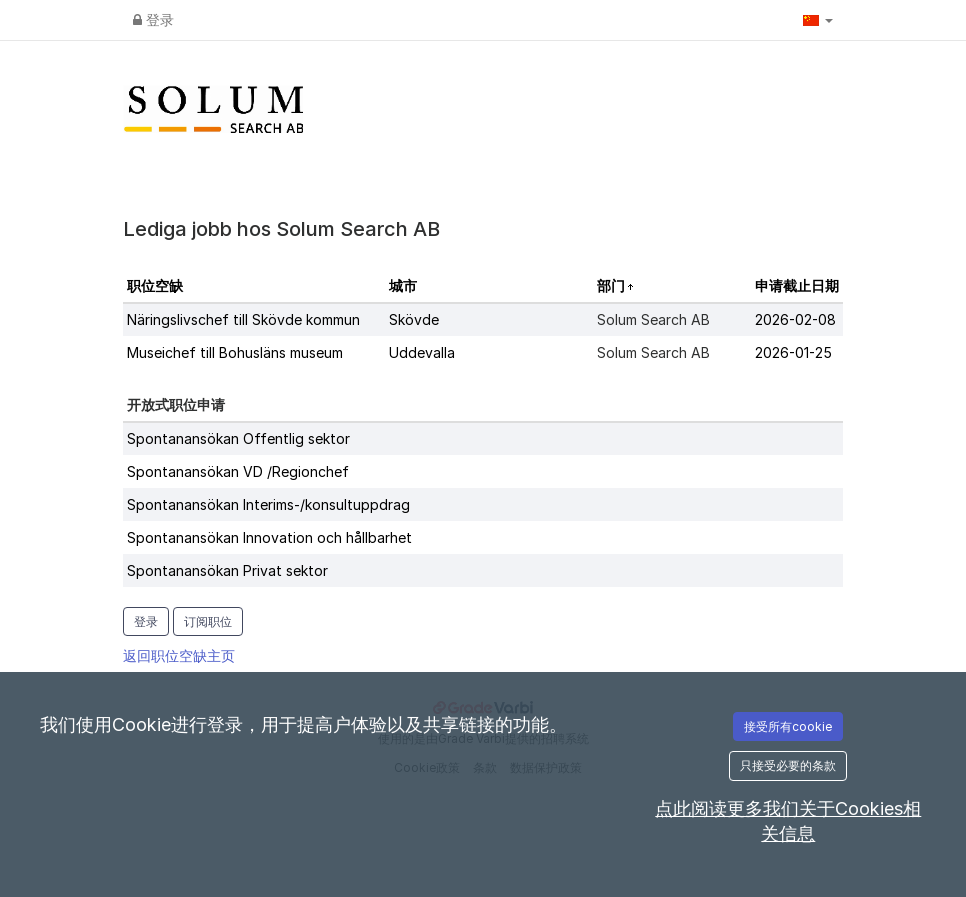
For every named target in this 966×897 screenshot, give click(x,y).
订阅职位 (208, 621)
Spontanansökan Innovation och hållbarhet (269, 537)
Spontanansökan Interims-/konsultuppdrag (268, 504)
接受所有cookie (788, 726)
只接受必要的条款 (788, 765)
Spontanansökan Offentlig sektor (238, 438)
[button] (818, 20)
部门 (612, 285)
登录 (153, 19)
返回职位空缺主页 (179, 655)
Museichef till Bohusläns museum (235, 352)
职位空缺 (155, 285)
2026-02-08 (795, 319)
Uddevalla (422, 352)
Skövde (414, 319)
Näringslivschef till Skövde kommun (243, 319)
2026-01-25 (793, 352)
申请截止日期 (797, 285)
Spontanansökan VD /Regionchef (238, 471)
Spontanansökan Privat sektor (227, 570)
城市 (403, 285)
